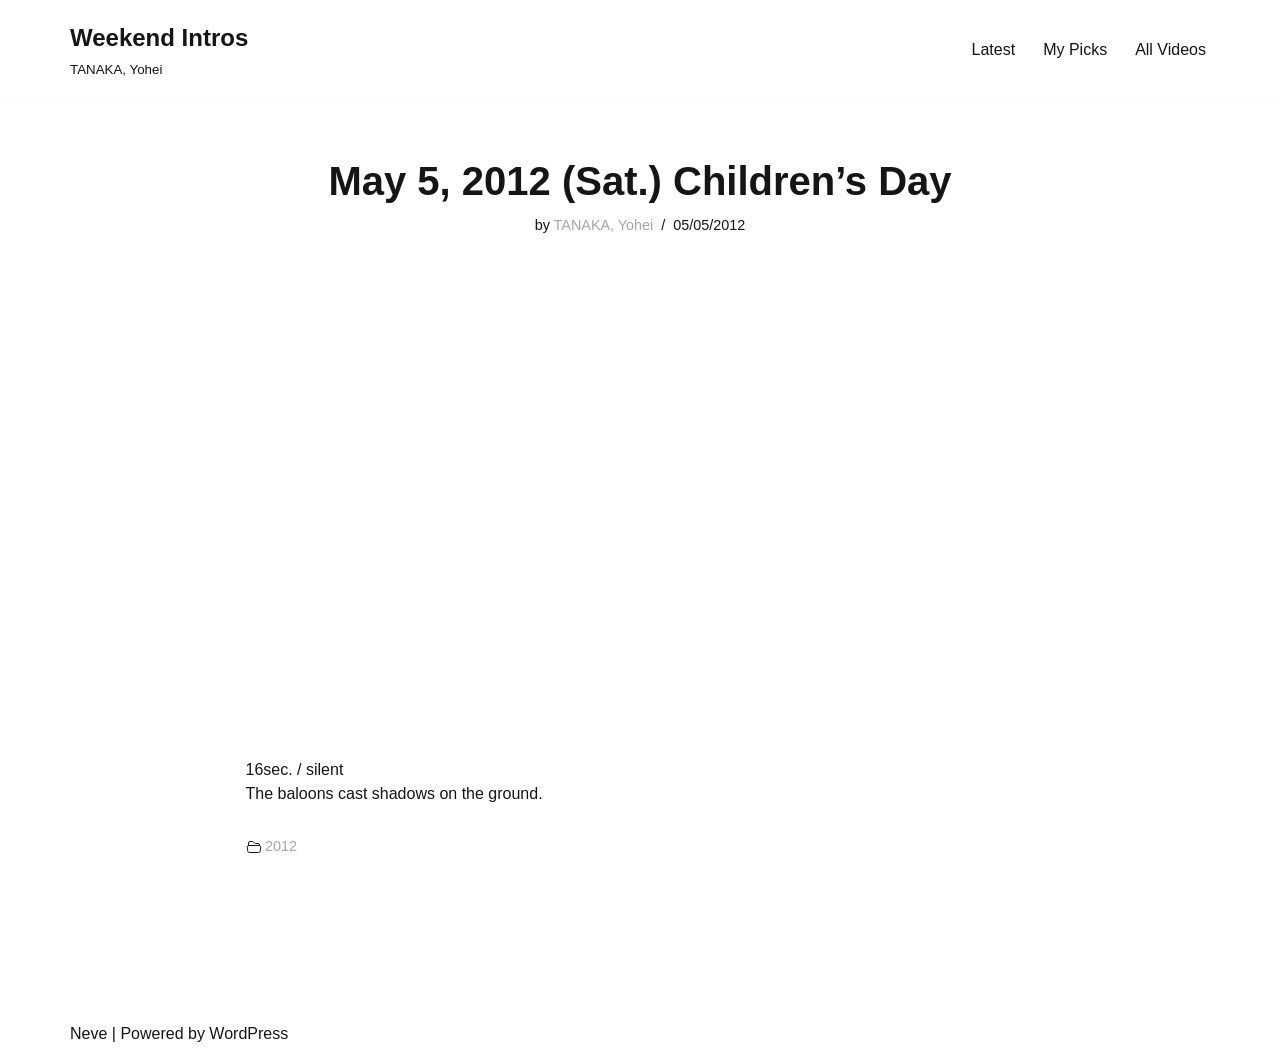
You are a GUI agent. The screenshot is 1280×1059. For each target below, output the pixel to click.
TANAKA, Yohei (604, 225)
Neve (88, 1033)
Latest (994, 49)
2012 (281, 846)
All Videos (1170, 49)
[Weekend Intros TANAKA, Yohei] (159, 49)
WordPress (248, 1033)
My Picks (1075, 49)
